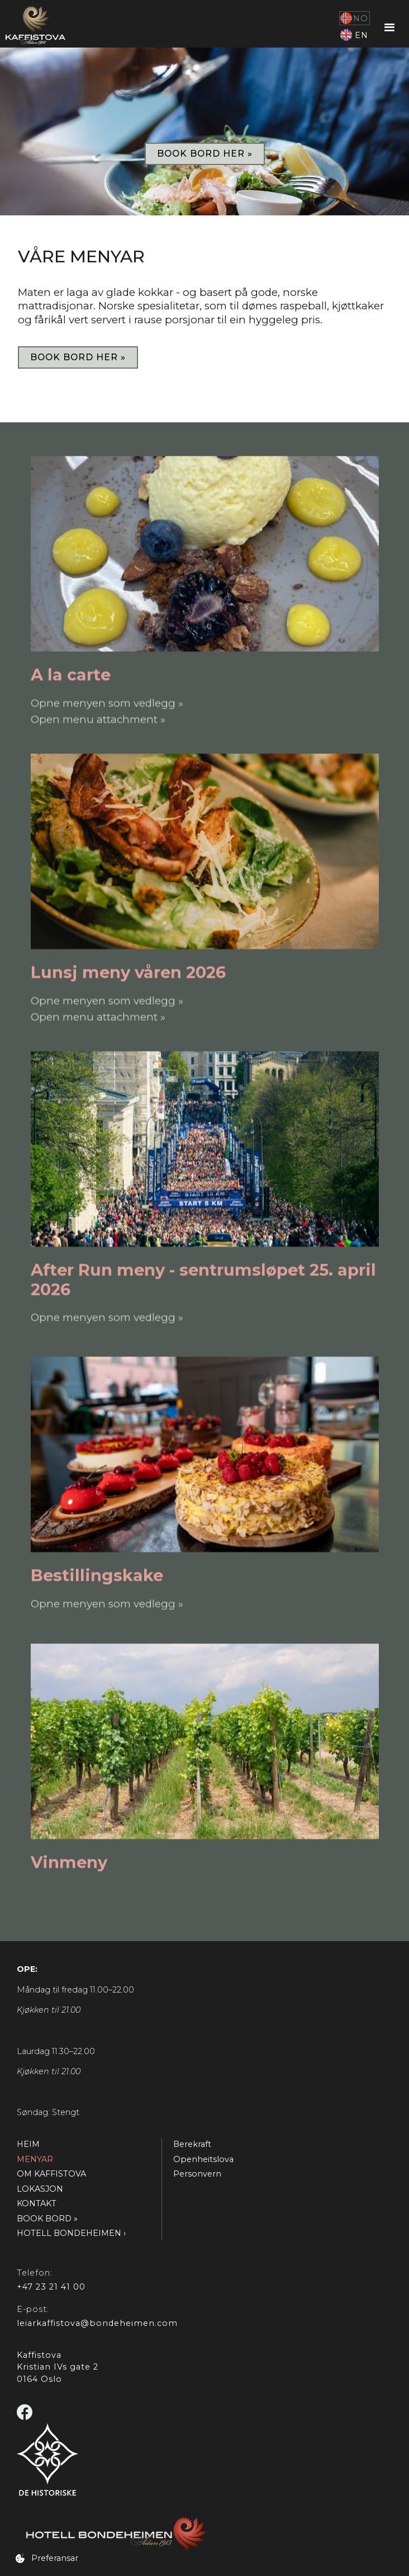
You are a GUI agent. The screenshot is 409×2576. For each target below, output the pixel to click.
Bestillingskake (97, 1574)
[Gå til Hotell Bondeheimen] (207, 2534)
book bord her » (205, 153)
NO (360, 18)
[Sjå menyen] (205, 553)
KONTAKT (36, 2203)
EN (361, 35)
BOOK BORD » (47, 2219)
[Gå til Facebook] (26, 2412)
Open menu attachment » (98, 719)
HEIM (28, 2144)
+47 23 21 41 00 (51, 2287)
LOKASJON (40, 2189)
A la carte (71, 674)
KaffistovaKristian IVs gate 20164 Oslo (57, 2367)
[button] (389, 28)
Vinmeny (69, 1861)
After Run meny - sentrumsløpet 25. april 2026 (203, 1279)
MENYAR (35, 2159)
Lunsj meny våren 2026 (128, 971)
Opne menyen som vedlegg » (107, 702)
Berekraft (192, 2144)
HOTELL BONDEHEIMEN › (71, 2233)
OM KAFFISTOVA (51, 2174)
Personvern (197, 2174)
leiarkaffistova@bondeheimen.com (97, 2323)
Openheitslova (203, 2159)
